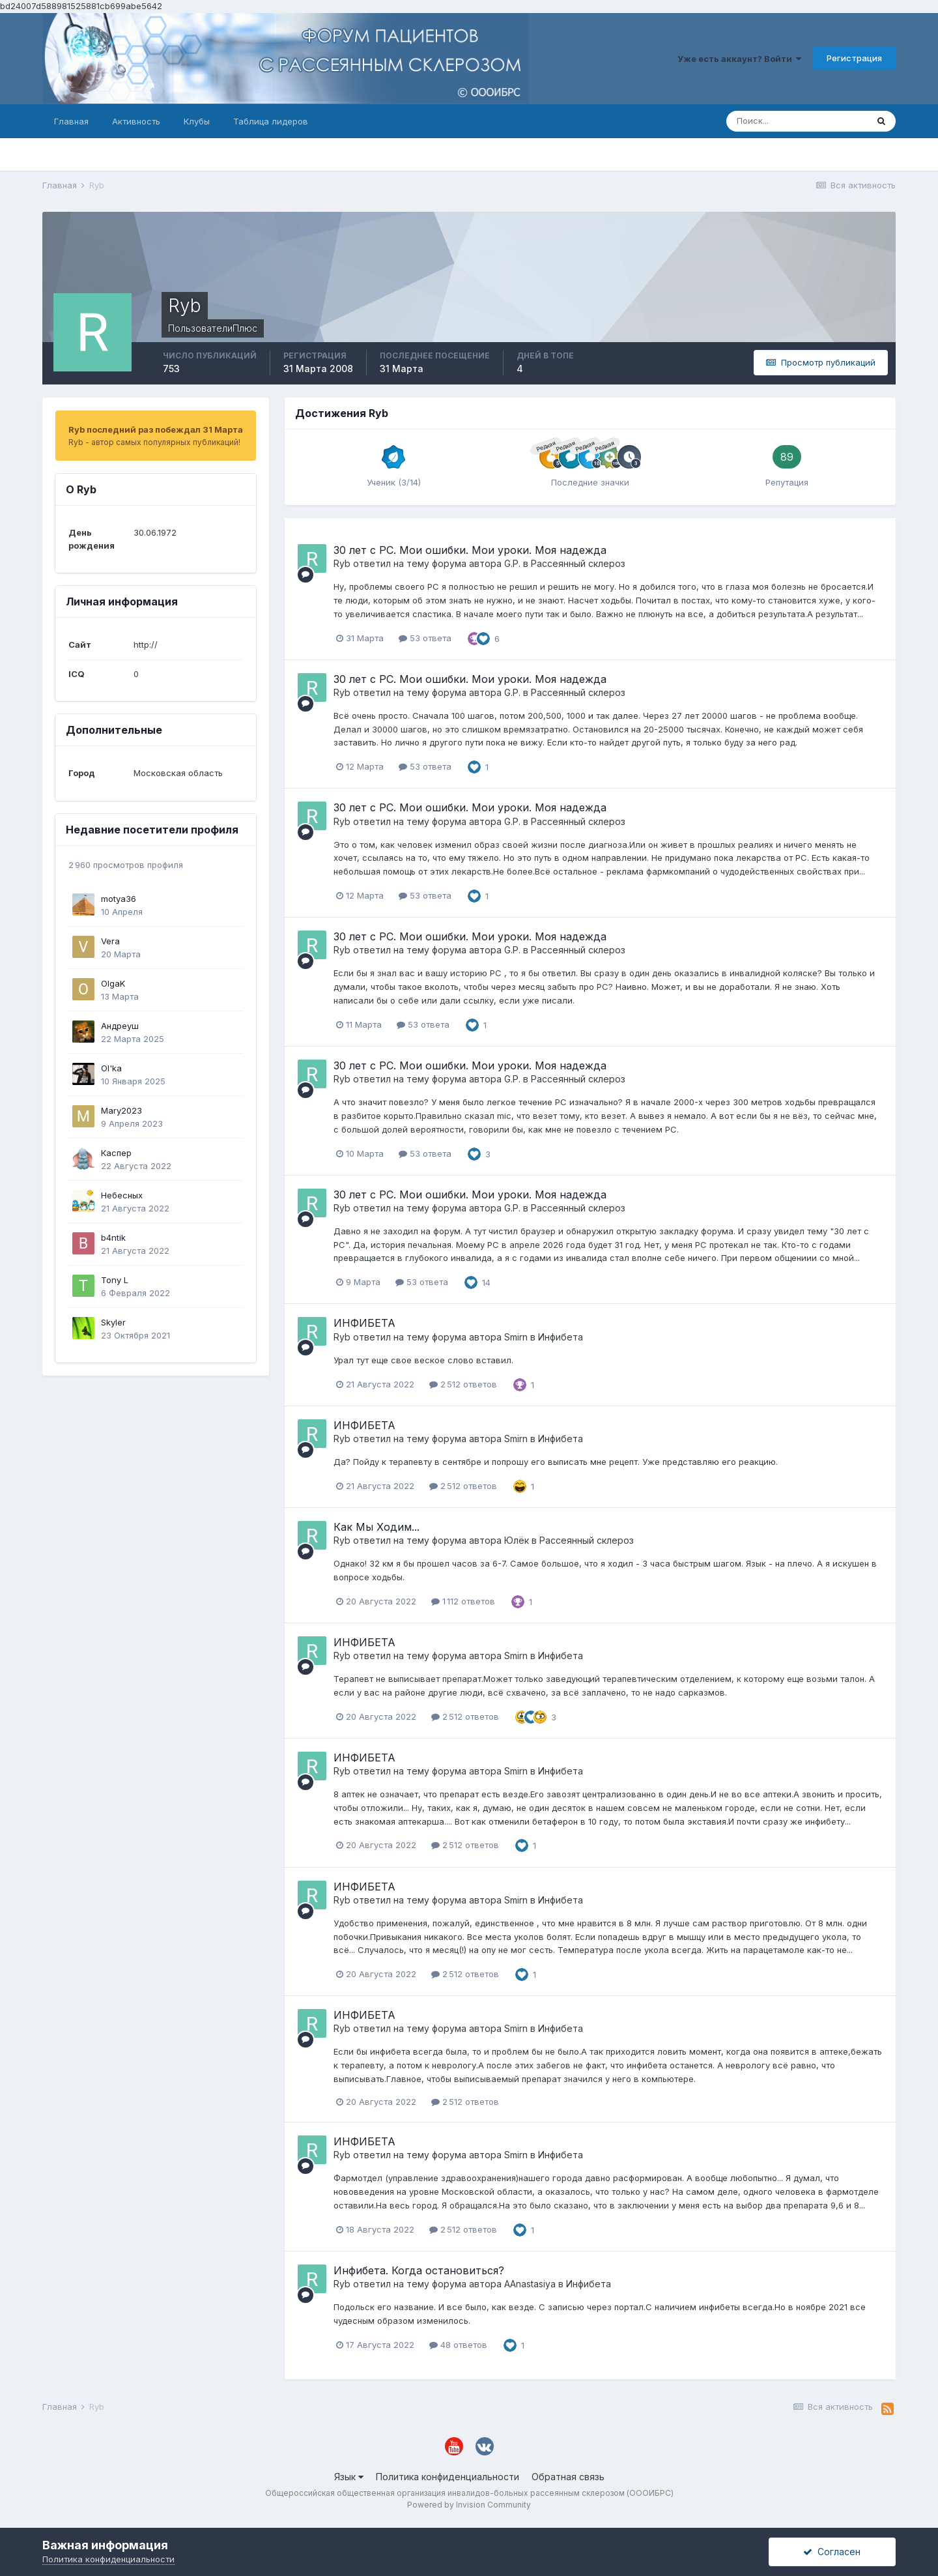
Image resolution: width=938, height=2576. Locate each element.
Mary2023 (121, 1110)
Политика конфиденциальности (447, 2476)
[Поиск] (796, 121)
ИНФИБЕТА (364, 1322)
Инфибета (560, 1336)
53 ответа (425, 638)
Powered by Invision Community (469, 2505)
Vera (110, 941)
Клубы (197, 121)
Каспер (116, 1153)
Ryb (342, 563)
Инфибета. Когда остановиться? (419, 2270)
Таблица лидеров (270, 121)
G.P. (512, 563)
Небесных (122, 1195)
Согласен (831, 2551)
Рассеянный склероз (578, 563)
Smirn (516, 1336)
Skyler (113, 1322)
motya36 (118, 898)
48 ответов (458, 2344)
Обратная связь (568, 2476)
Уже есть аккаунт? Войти (739, 58)
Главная (71, 121)
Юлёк (516, 1540)
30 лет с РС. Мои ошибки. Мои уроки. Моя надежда (470, 550)
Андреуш (120, 1025)
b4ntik (113, 1237)
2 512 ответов (463, 1384)
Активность (136, 121)
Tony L (114, 1280)
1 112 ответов (463, 1601)
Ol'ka (111, 1068)
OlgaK (113, 983)
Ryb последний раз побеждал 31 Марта (155, 429)
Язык (348, 2476)
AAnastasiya (530, 2283)
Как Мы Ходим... (376, 1526)
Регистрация (854, 58)
